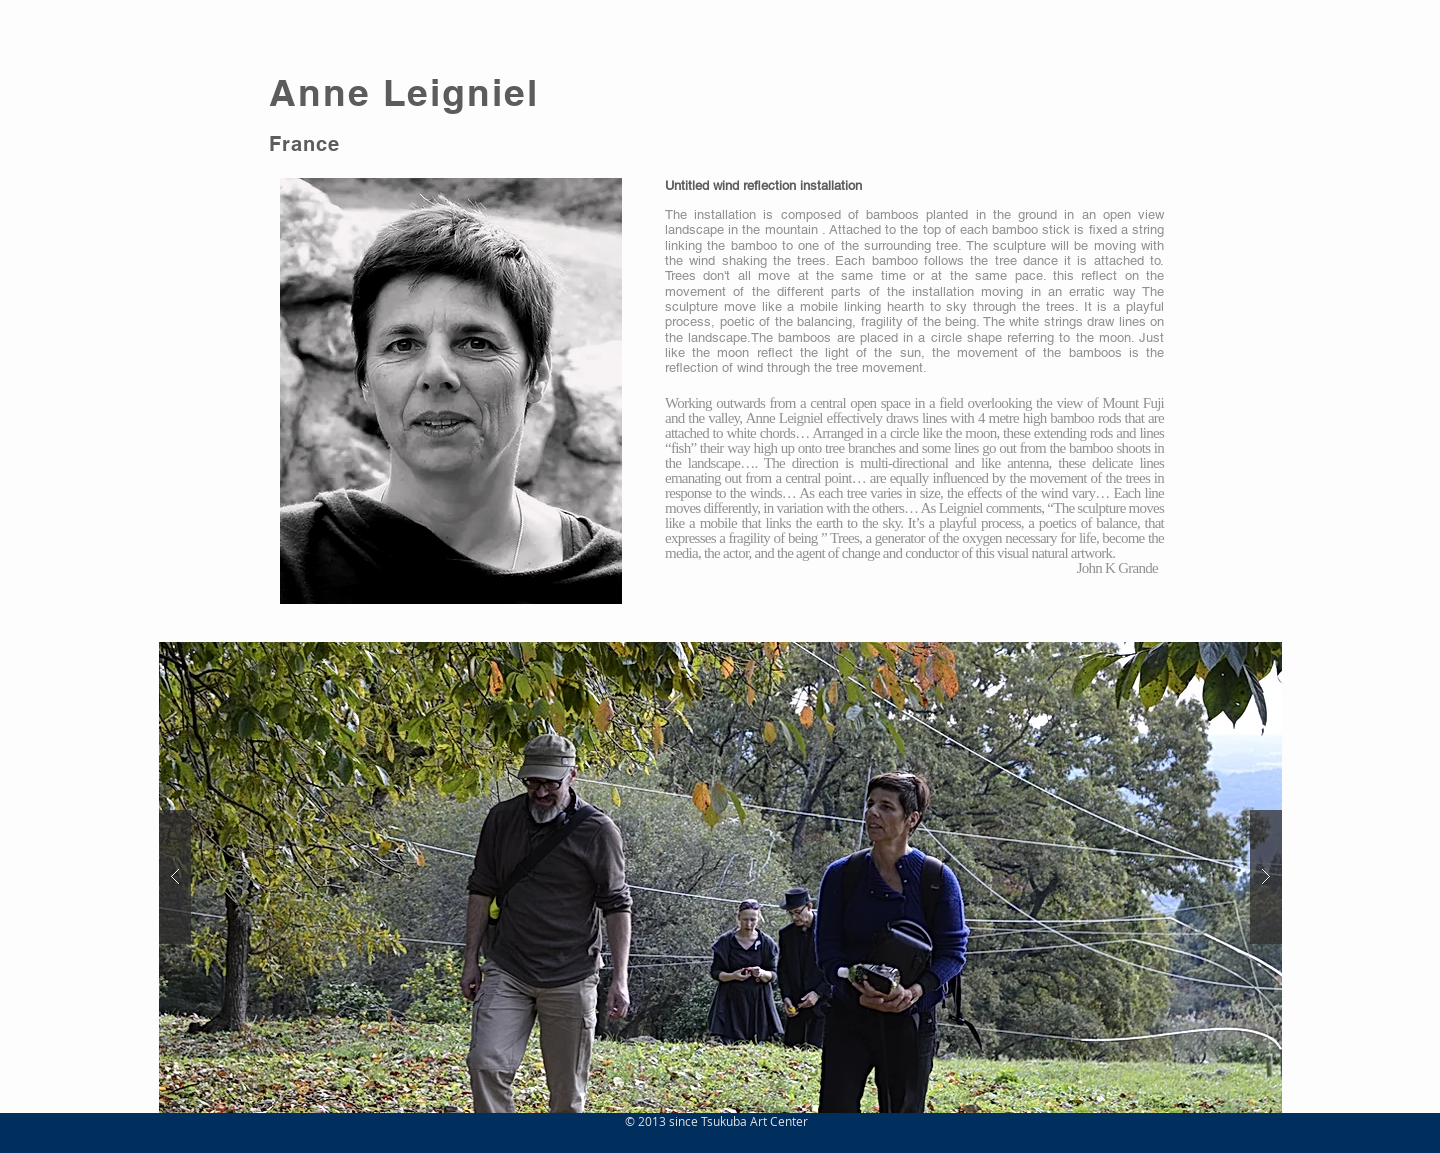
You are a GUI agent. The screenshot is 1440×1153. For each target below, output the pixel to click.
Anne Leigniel (403, 92)
